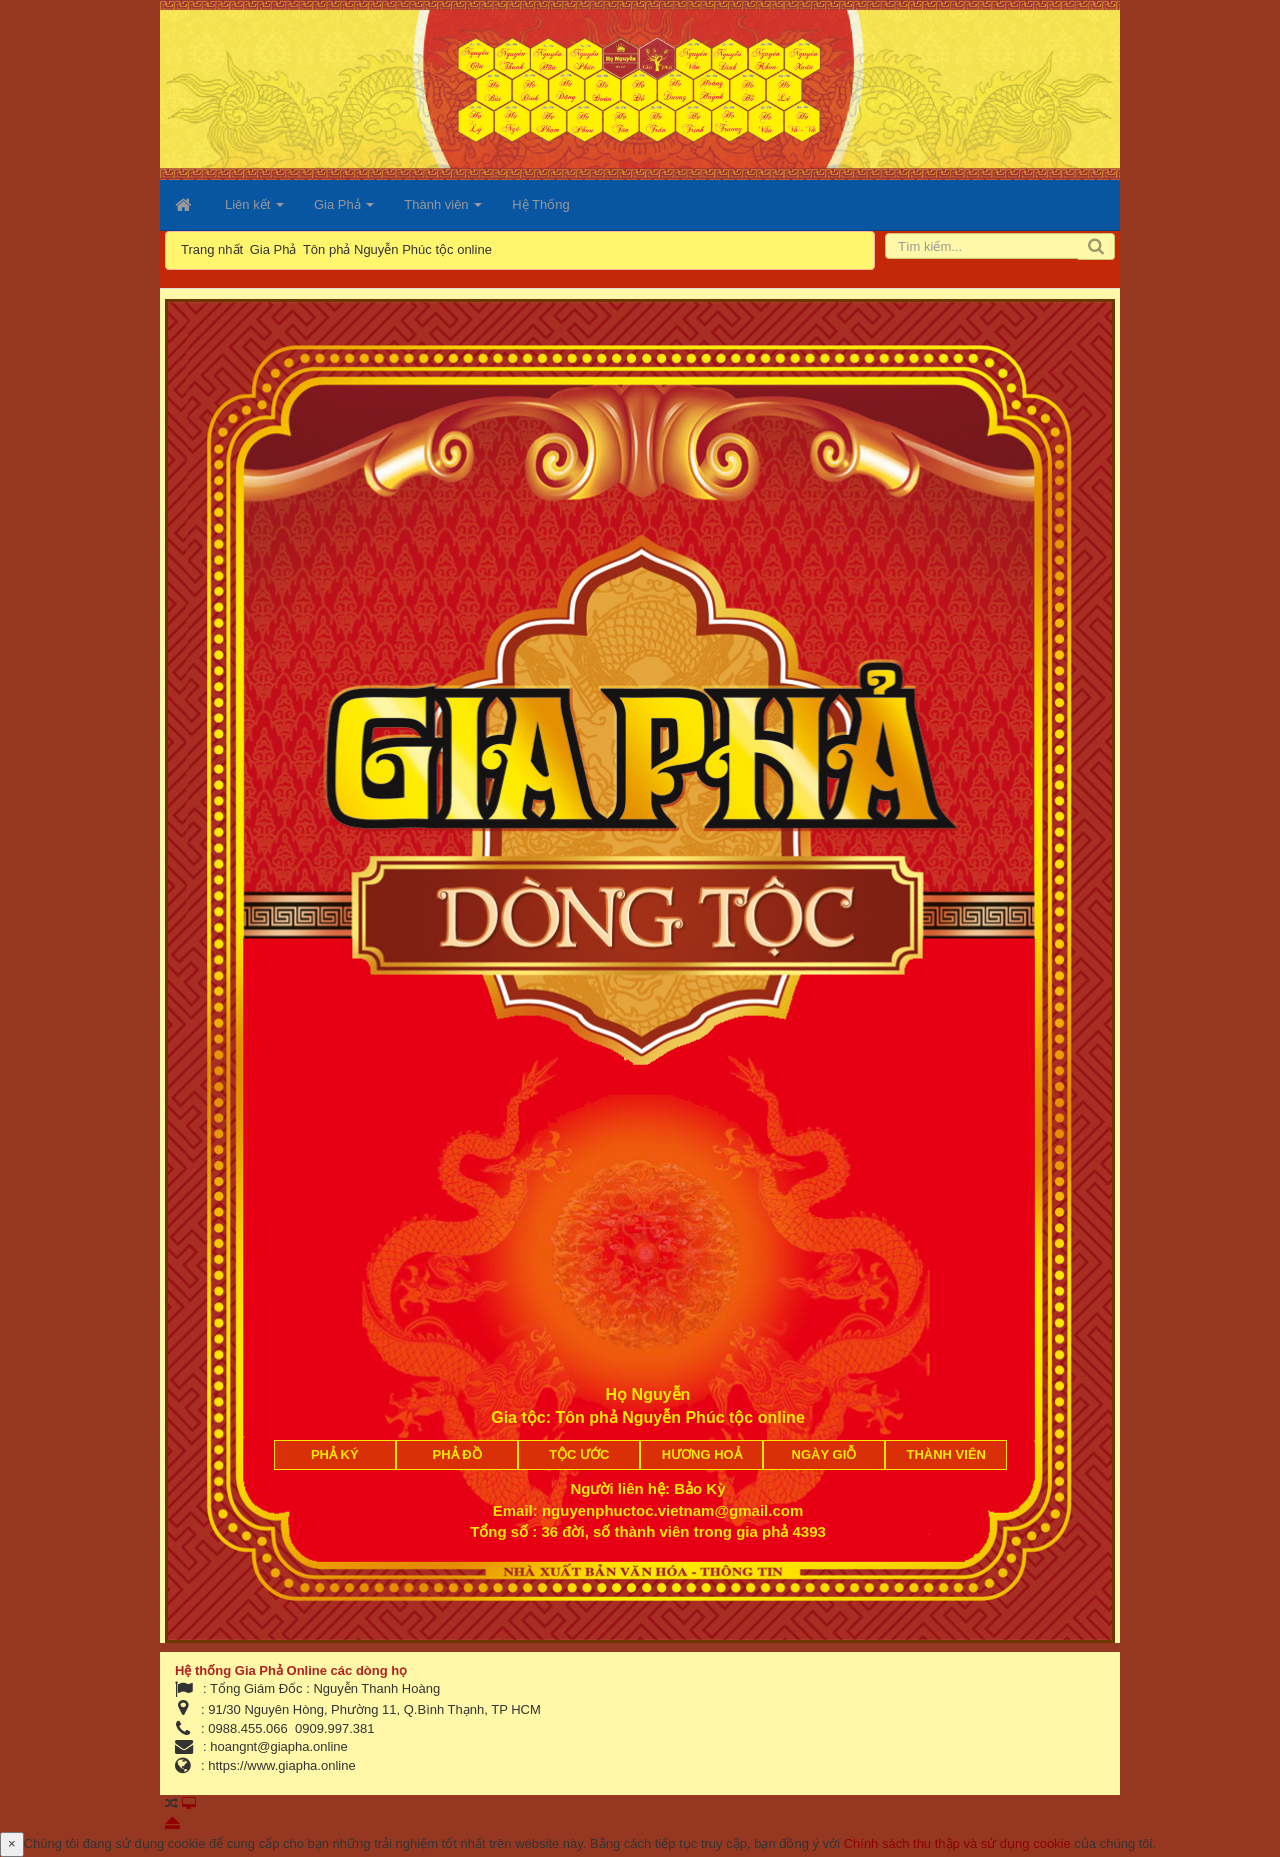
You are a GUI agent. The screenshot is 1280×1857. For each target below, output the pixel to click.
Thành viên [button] (443, 210)
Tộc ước (579, 1454)
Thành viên (946, 1454)
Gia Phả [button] (344, 210)
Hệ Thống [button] (540, 204)
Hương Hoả (702, 1454)
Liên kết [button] (254, 210)
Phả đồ (457, 1454)
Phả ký (335, 1454)
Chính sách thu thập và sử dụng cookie (957, 1843)
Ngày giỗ (824, 1454)
